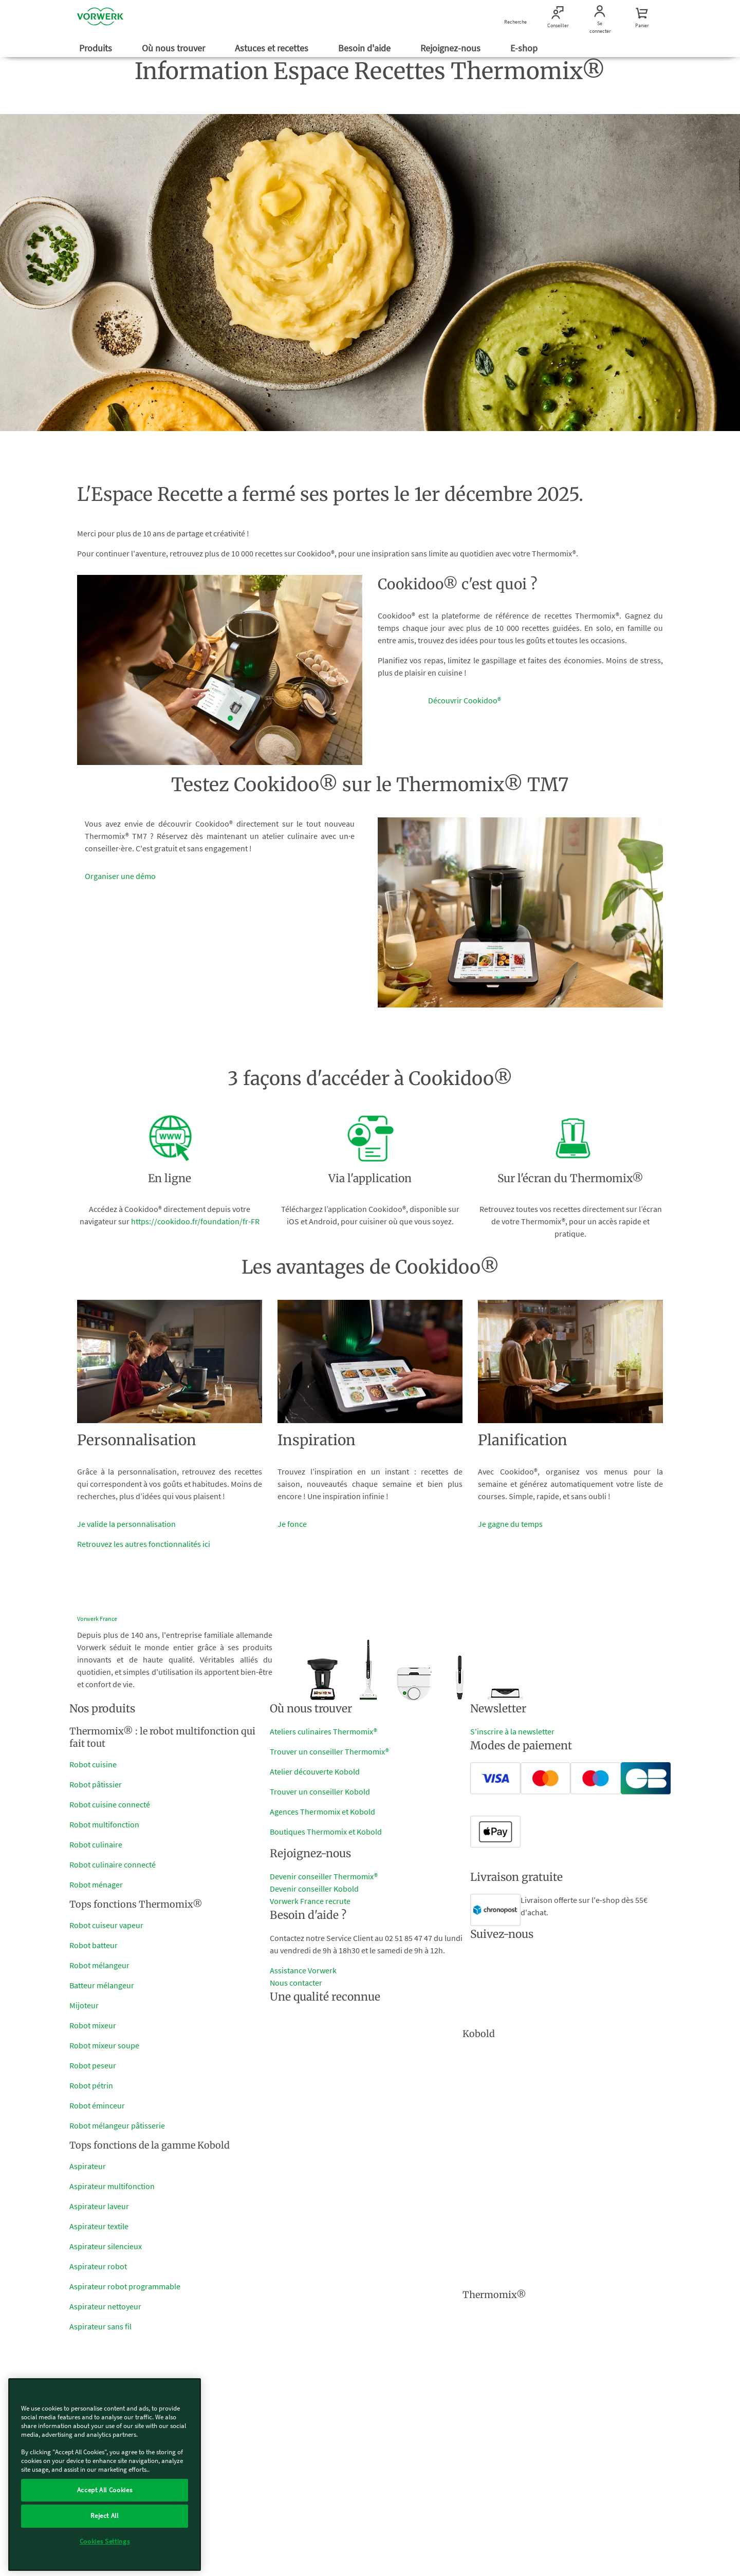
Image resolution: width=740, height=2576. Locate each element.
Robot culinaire (95, 1844)
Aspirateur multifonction (112, 2186)
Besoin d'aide (365, 48)
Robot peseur (92, 2065)
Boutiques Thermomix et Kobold (326, 1831)
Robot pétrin (91, 2085)
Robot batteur (93, 1945)
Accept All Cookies (105, 2490)
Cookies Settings (105, 2541)
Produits (96, 48)
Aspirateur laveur (99, 2206)
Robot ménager (96, 1884)
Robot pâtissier (95, 1784)
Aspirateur (87, 2166)
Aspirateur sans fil (100, 2326)
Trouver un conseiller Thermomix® (329, 1751)
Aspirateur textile (98, 2226)
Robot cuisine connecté (109, 1804)
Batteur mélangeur (101, 1985)
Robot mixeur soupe (104, 2045)
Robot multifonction (104, 1824)
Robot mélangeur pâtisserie (117, 2125)
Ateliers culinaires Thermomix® (323, 1731)
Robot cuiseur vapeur (106, 1925)
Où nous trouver (174, 48)
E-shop (525, 48)
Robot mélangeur (99, 1965)
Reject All (104, 2515)
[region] (104, 2474)
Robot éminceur (97, 2105)
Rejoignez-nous (451, 48)
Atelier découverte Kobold (315, 1771)
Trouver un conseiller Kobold (320, 1791)
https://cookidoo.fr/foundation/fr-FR (195, 1221)
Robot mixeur (92, 2025)
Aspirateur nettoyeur (105, 2306)
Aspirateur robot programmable (124, 2286)
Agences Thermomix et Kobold (322, 1811)
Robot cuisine (93, 1764)
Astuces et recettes (272, 48)
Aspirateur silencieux (105, 2246)
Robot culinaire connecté (112, 1864)
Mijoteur (84, 2005)
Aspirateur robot (98, 2266)
